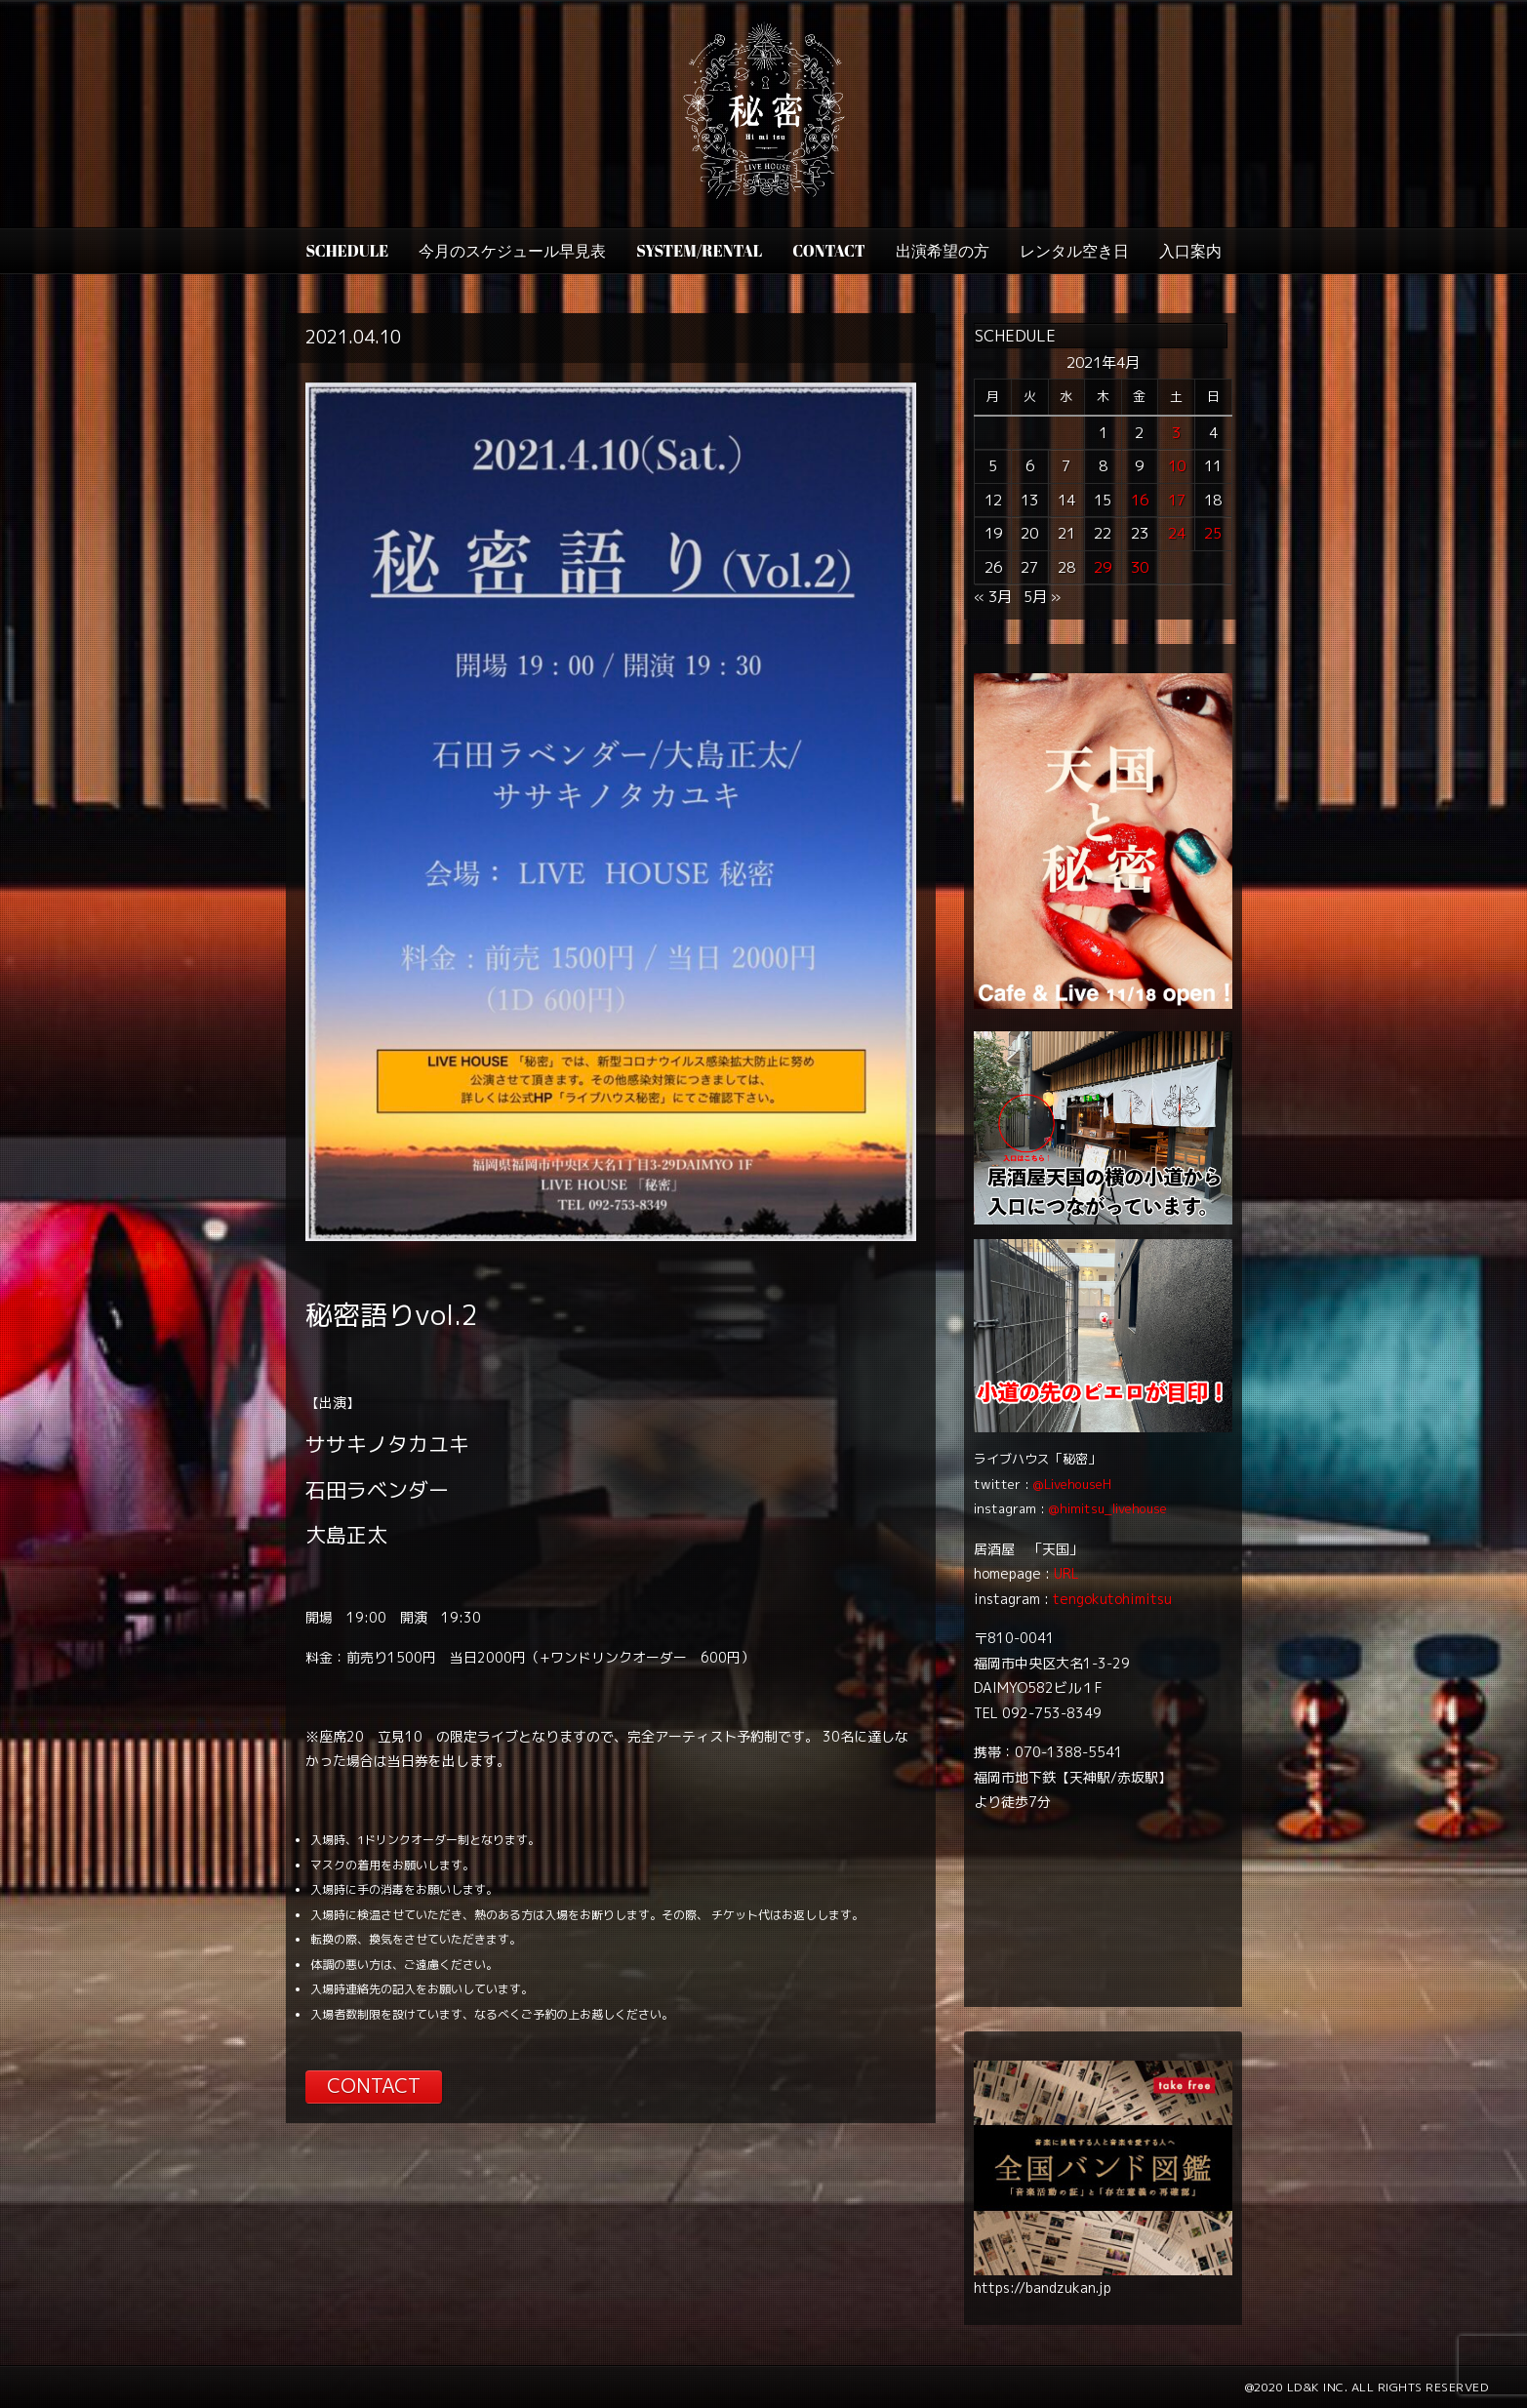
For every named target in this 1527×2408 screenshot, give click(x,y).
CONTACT (828, 250)
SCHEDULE (346, 250)
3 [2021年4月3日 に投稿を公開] (1176, 432)
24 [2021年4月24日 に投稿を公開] (1176, 533)
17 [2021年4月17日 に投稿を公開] (1176, 500)
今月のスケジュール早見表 (512, 250)
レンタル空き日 (1074, 250)
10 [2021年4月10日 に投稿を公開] (1176, 466)
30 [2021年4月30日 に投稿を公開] (1139, 567)
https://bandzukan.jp (1042, 2287)
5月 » (1042, 596)
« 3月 (993, 596)
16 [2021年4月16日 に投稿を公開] (1139, 500)
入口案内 (1190, 250)
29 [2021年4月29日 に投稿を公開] (1102, 567)
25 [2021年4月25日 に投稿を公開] (1213, 533)
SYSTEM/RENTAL (699, 250)
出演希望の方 (942, 250)
